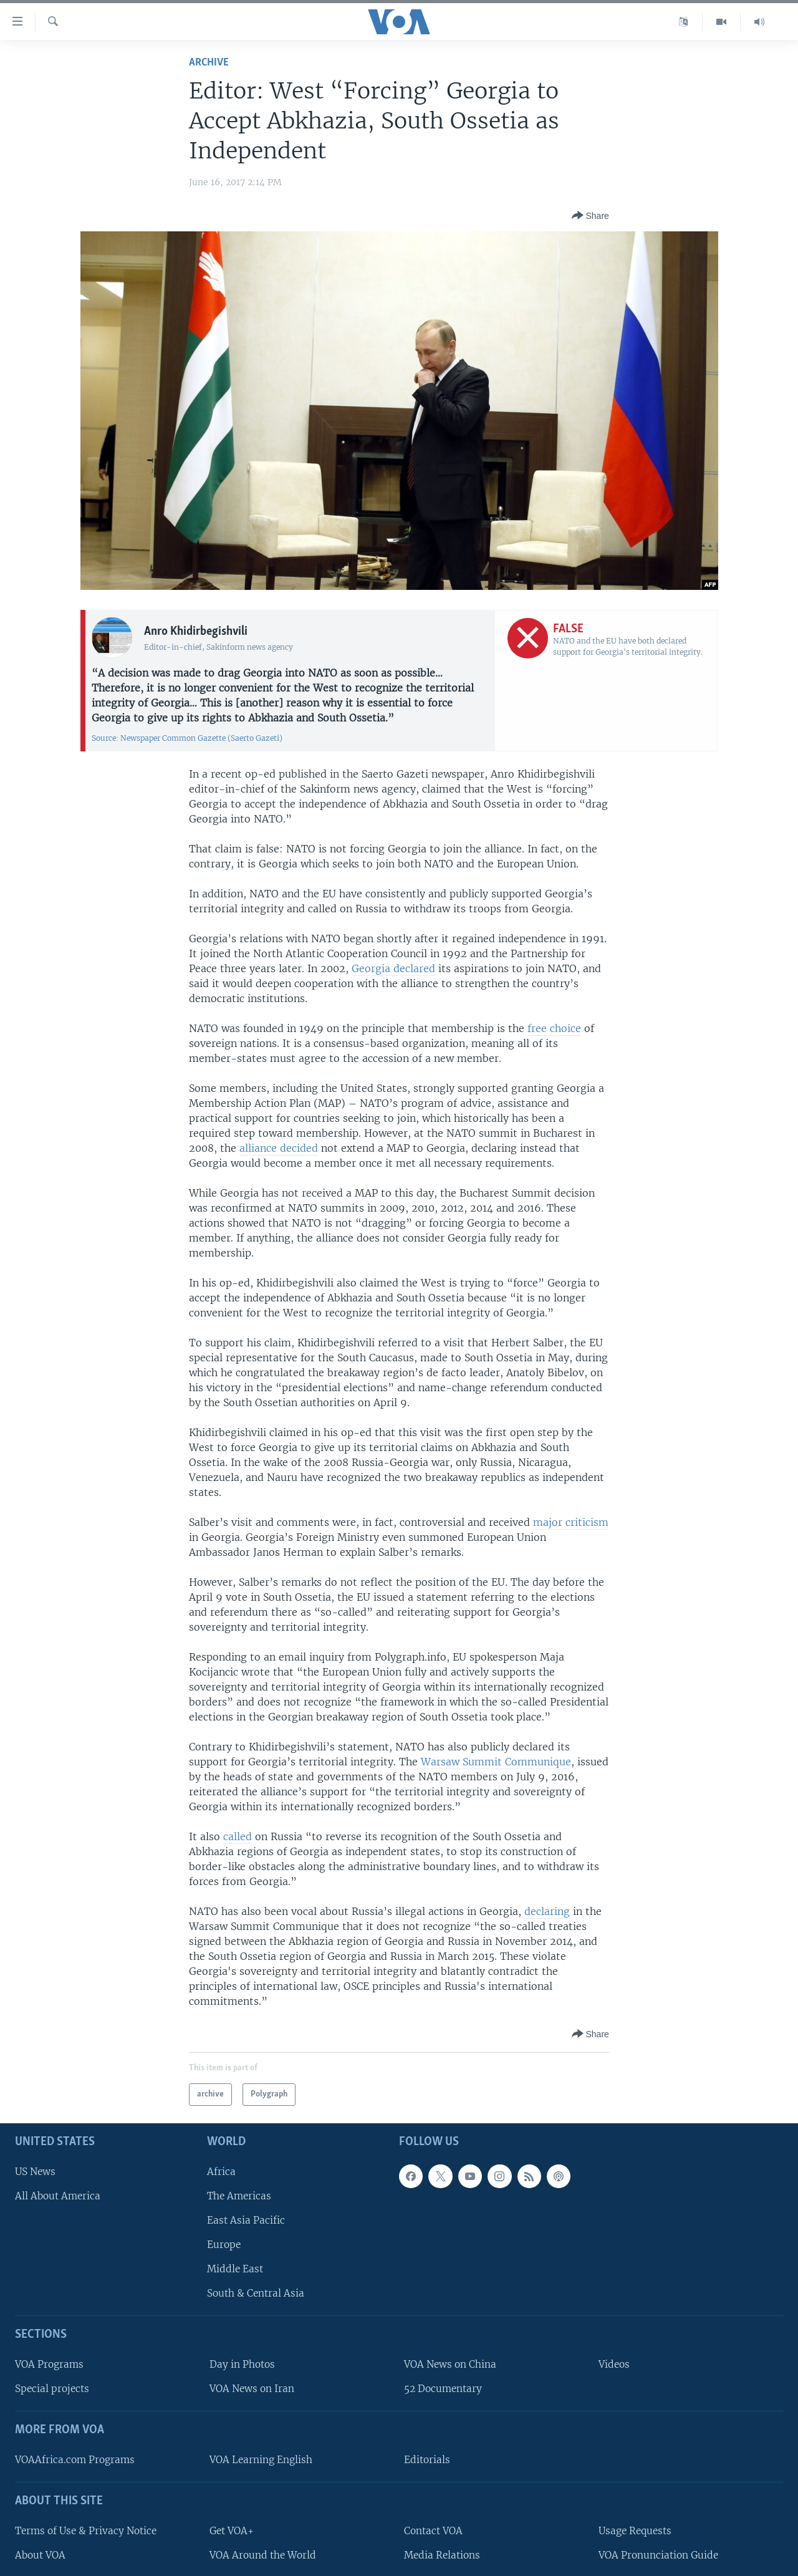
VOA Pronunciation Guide (658, 2554)
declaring (547, 1911)
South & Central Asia (255, 2293)
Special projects (52, 2389)
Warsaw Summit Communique (496, 1761)
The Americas (239, 2195)
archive (209, 62)
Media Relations (442, 2554)
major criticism (570, 1522)
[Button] (590, 216)
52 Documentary (443, 2389)
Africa (221, 2171)
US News (35, 2171)
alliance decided (278, 1148)
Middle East (235, 2269)
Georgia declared (393, 968)
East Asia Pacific (246, 2220)
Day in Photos (242, 2364)
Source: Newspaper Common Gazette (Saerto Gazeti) (187, 738)
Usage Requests (634, 2530)
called (237, 1836)
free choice (554, 1028)
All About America (57, 2195)
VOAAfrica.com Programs (75, 2460)
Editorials (427, 2460)
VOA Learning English (260, 2460)
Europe (224, 2244)
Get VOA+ (231, 2530)
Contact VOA (433, 2530)
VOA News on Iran (251, 2389)
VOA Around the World (262, 2554)
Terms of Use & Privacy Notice (85, 2530)
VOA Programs (49, 2364)
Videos (614, 2364)
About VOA (40, 2554)
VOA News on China (450, 2364)
